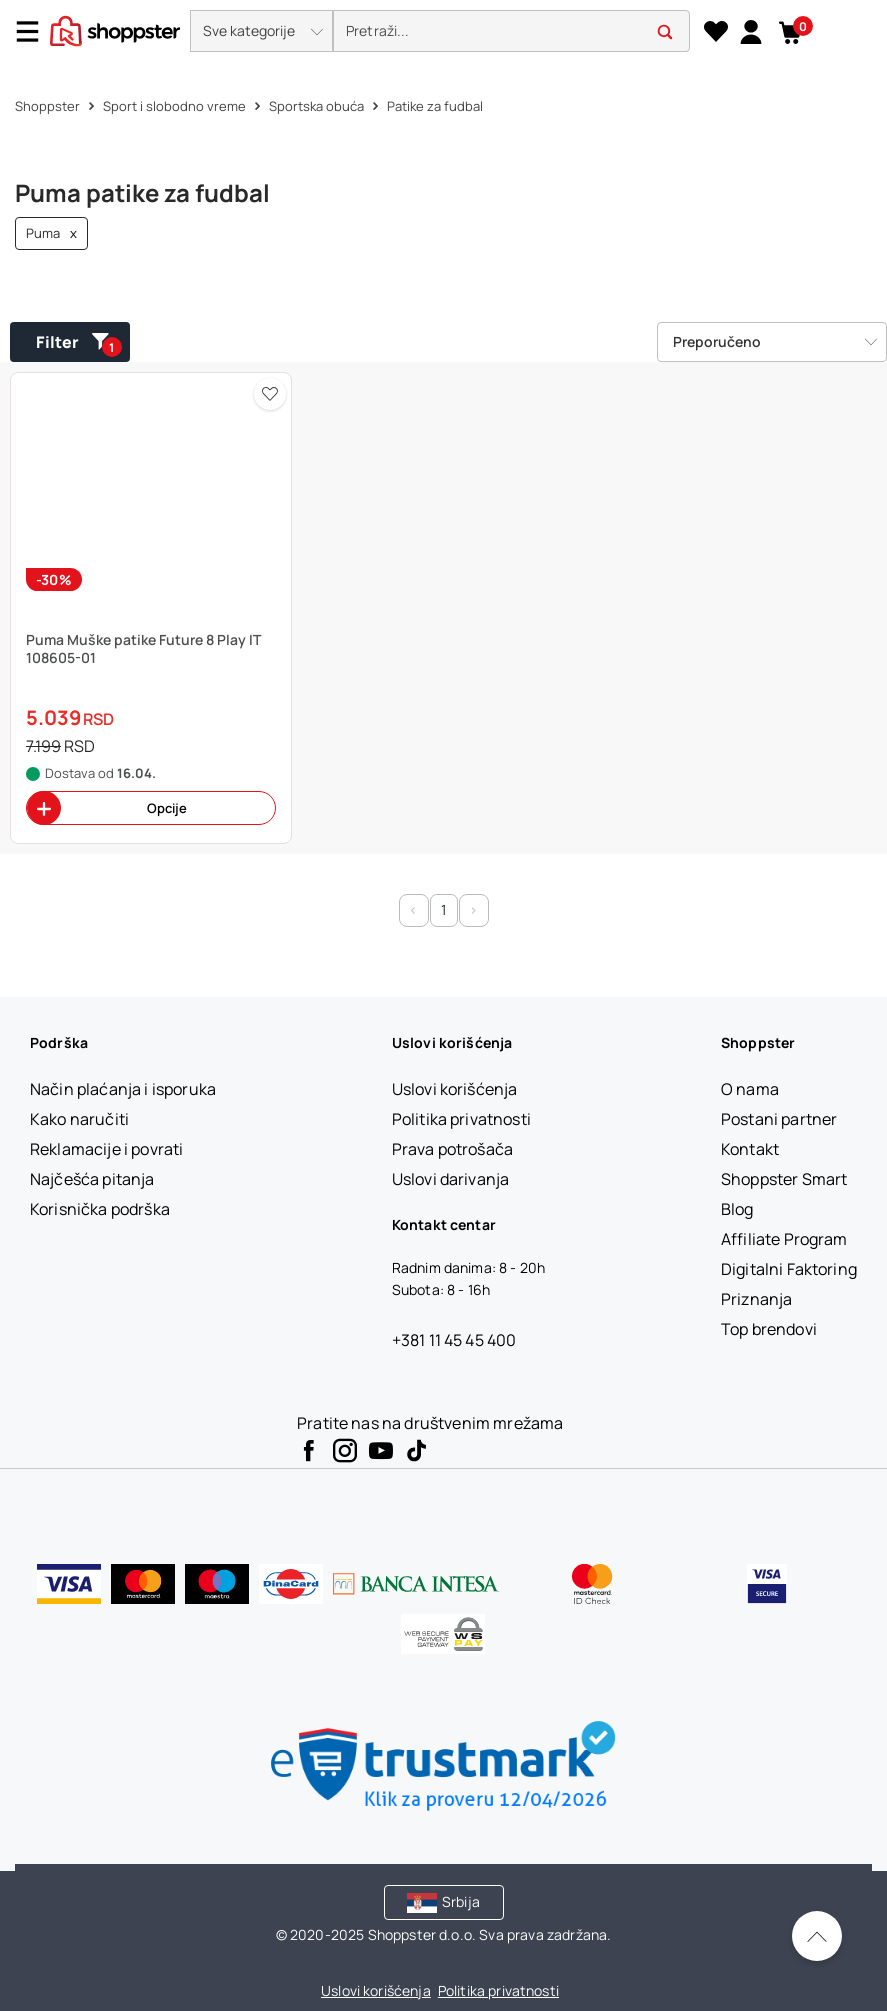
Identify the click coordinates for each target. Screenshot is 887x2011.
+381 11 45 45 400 (454, 1340)
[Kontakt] (750, 1149)
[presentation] (443, 32)
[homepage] (115, 29)
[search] (511, 31)
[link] (750, 31)
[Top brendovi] (769, 1329)
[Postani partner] (779, 1119)
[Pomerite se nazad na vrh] (817, 1936)
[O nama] (750, 1089)
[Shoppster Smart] (784, 1179)
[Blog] (737, 1209)
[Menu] (35, 31)
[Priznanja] (756, 1299)
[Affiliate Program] (784, 1239)
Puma (51, 233)
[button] (261, 31)
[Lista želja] (715, 32)
